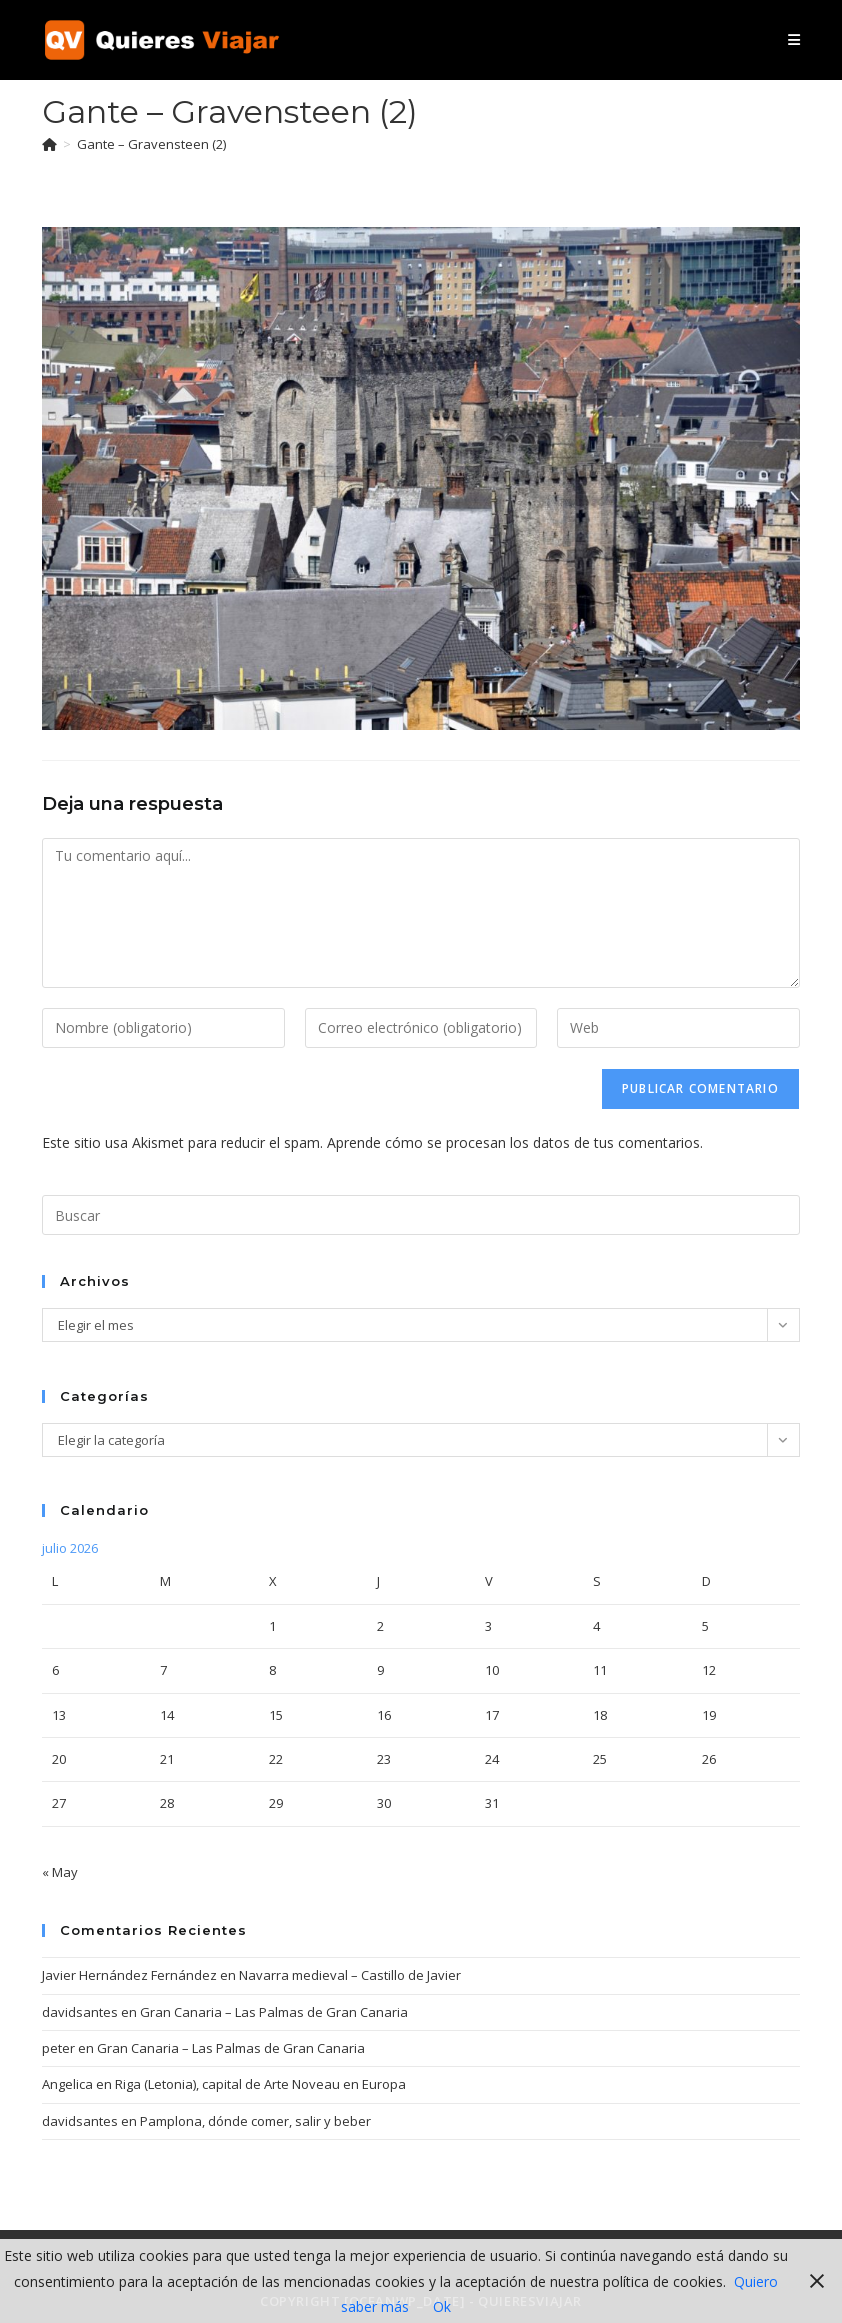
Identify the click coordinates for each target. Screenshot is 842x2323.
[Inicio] (49, 144)
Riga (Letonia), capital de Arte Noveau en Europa (260, 2084)
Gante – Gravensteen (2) (151, 144)
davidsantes (80, 2012)
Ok (442, 2306)
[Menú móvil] (794, 39)
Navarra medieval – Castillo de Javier (350, 1975)
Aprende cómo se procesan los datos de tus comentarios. (515, 1142)
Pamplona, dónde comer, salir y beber (255, 2121)
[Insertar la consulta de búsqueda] (421, 1215)
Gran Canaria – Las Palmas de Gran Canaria (274, 2012)
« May (60, 1872)
